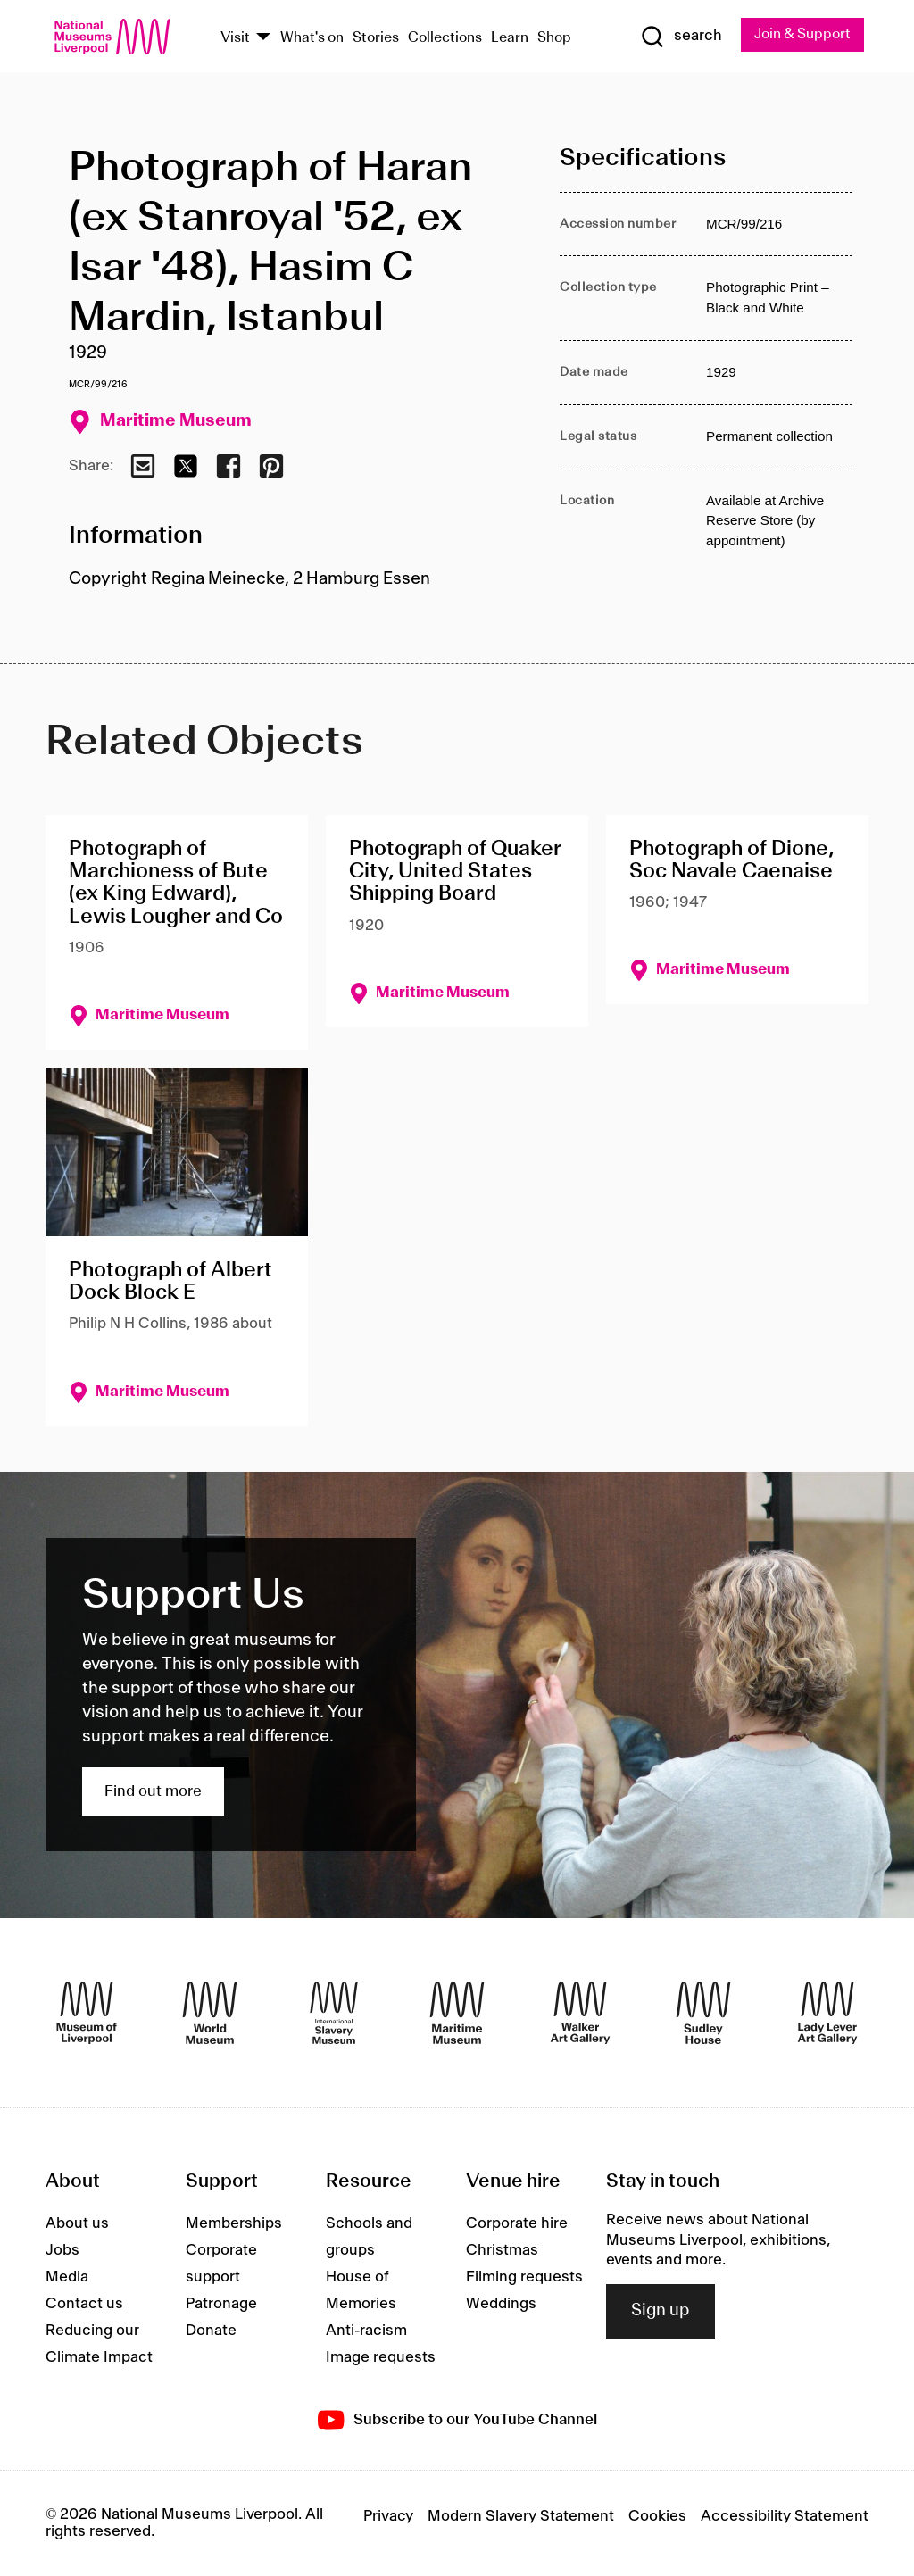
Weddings (501, 2304)
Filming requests (524, 2277)
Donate (211, 2331)
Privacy (388, 2517)
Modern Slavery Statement (521, 2517)
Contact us (84, 2304)
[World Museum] (210, 2013)
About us (77, 2223)
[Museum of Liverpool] (87, 2013)
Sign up (660, 2312)
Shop (554, 38)
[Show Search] (679, 36)
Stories (376, 38)
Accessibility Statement (784, 2517)
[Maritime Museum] (457, 2013)
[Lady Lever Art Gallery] (827, 2013)
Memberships (234, 2223)
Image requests (381, 2357)
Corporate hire (517, 2223)
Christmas (502, 2250)
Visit (235, 38)
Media (67, 2277)
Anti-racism (366, 2331)
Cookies (657, 2517)
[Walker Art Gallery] (580, 2013)
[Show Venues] (263, 38)
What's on (312, 38)
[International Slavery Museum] (334, 2013)
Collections (445, 38)
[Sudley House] (703, 2013)
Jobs (62, 2250)
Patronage (221, 2304)
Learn (509, 38)
